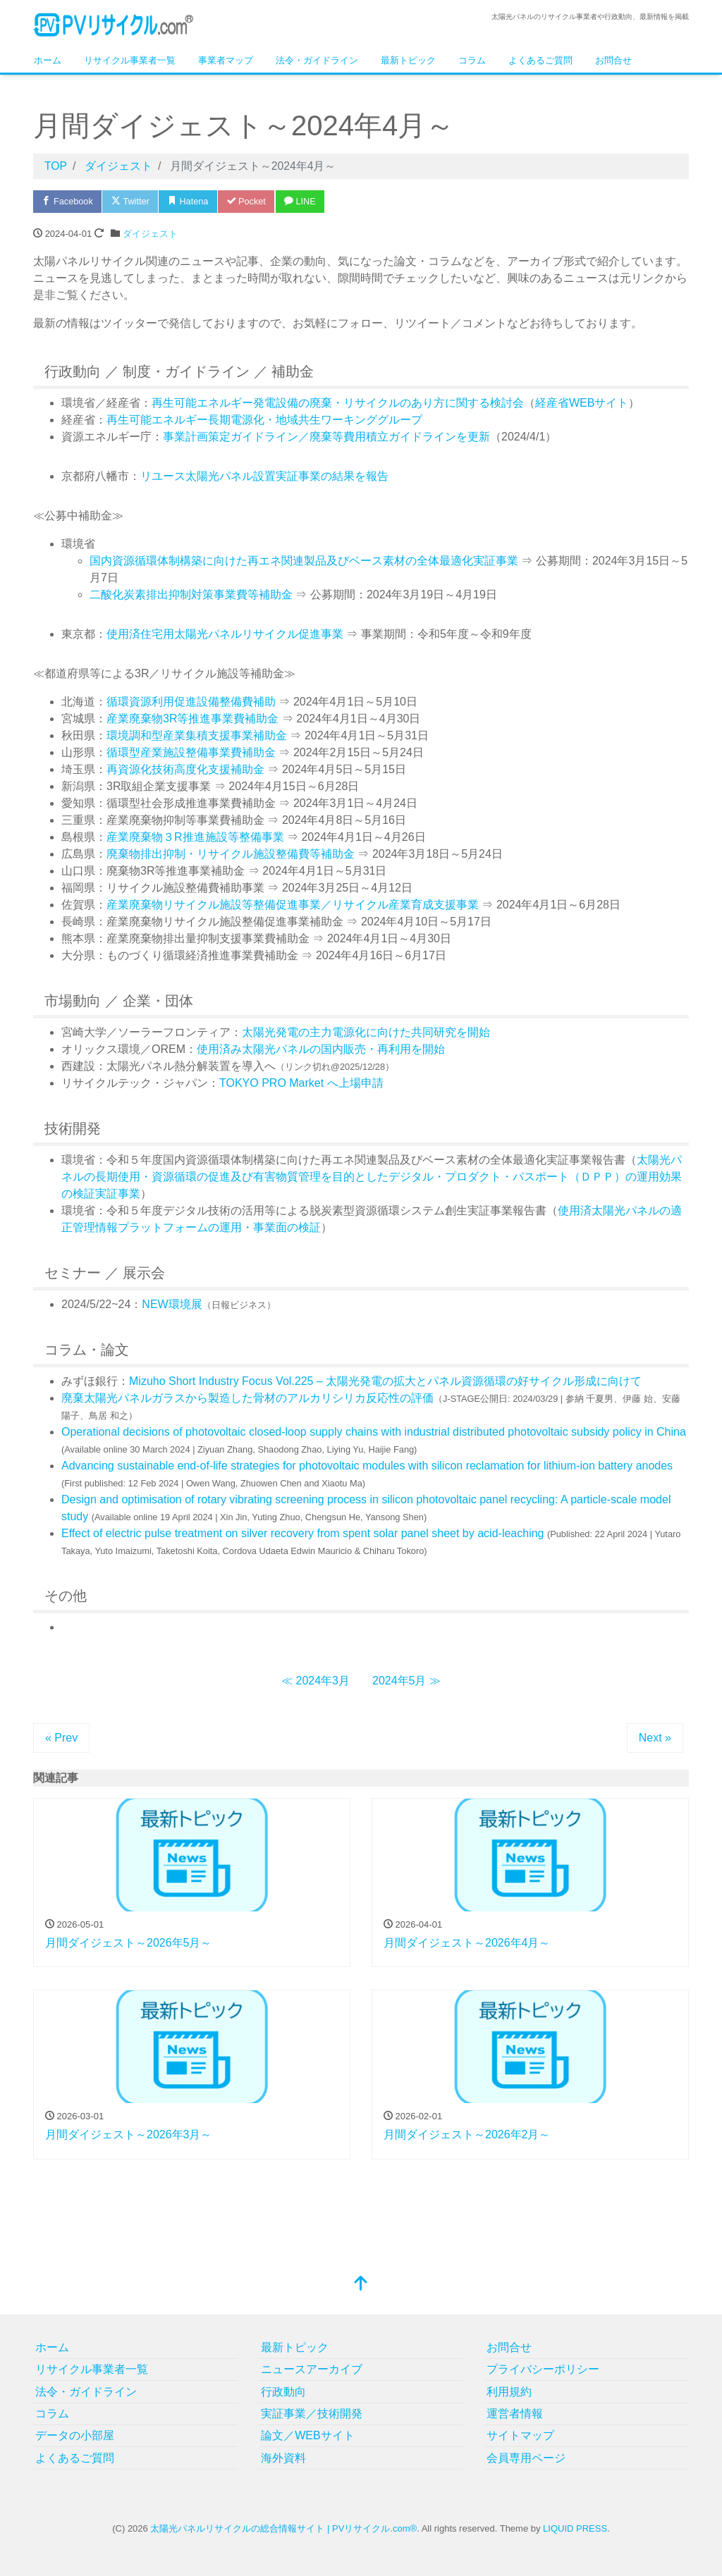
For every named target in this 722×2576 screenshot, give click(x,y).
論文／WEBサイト (307, 2435)
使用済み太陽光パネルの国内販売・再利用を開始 (321, 1049)
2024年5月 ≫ (406, 1681)
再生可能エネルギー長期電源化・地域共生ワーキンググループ (264, 420)
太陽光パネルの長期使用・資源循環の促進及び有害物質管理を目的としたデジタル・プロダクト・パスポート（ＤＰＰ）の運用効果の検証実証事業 (371, 1177)
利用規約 (509, 2392)
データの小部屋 (74, 2435)
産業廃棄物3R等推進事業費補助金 (192, 719)
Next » (655, 1738)
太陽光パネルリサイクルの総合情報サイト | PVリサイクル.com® (283, 2528)
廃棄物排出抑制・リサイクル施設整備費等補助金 (230, 854)
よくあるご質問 (540, 60)
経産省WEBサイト (581, 403)
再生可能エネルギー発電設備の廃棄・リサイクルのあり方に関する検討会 (338, 403)
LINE (307, 201)
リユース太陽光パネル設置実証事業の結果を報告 (264, 476)
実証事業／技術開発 (311, 2414)
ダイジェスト (150, 233)
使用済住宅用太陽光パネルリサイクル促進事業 (224, 634)
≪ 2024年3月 (315, 1681)
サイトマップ (520, 2435)
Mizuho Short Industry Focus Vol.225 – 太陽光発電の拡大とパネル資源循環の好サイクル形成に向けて (385, 1381)
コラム (472, 60)
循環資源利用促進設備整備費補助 (191, 702)
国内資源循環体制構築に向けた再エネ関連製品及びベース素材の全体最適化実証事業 (304, 561)
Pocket (251, 201)
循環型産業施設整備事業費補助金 (191, 752)
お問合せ (613, 60)
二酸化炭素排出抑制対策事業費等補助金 (192, 594)
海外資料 (283, 2458)
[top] (361, 2284)
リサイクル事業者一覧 (130, 60)
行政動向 (283, 2392)
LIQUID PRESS (575, 2528)
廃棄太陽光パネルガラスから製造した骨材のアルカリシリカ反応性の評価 (247, 1398)
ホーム (47, 60)
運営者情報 (515, 2414)
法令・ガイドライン (317, 60)
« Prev (61, 1738)
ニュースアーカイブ (311, 2369)
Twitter (133, 201)
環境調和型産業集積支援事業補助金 (196, 735)
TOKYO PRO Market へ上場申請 (301, 1083)
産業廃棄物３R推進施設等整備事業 (195, 837)
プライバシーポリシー (543, 2369)
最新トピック (408, 60)
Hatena (192, 201)
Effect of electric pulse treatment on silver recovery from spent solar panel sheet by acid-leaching (302, 1533)
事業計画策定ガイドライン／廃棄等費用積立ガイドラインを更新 (326, 437)
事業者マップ (225, 60)
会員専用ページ (526, 2458)
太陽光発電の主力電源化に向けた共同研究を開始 (366, 1032)
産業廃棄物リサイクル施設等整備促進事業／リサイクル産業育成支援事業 (292, 905)
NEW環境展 (172, 1304)
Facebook (68, 201)
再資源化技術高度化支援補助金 (185, 769)
